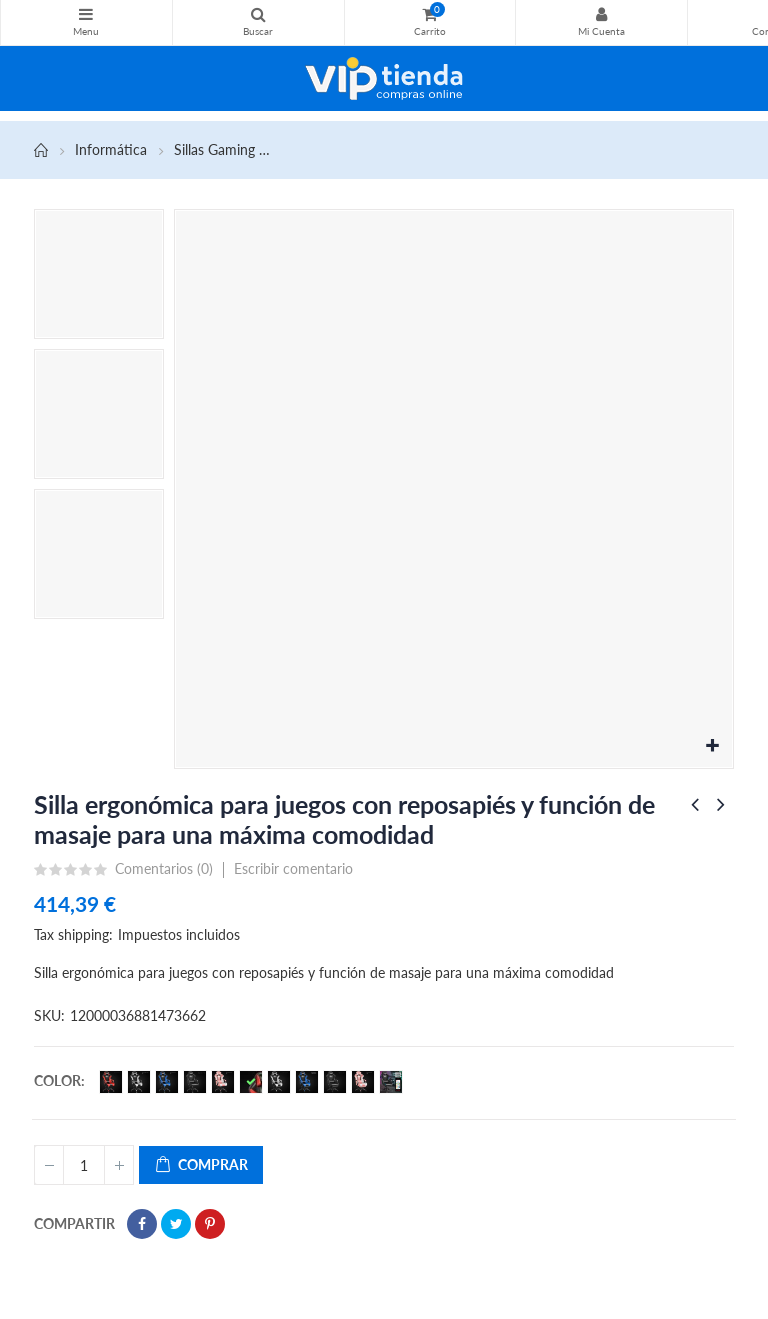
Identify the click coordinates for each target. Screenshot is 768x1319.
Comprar (201, 1165)
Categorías (86, 14)
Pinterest (210, 1224)
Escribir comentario (293, 868)
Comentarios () (164, 869)
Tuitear (176, 1224)
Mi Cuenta (601, 14)
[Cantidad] (84, 1165)
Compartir (142, 1224)
